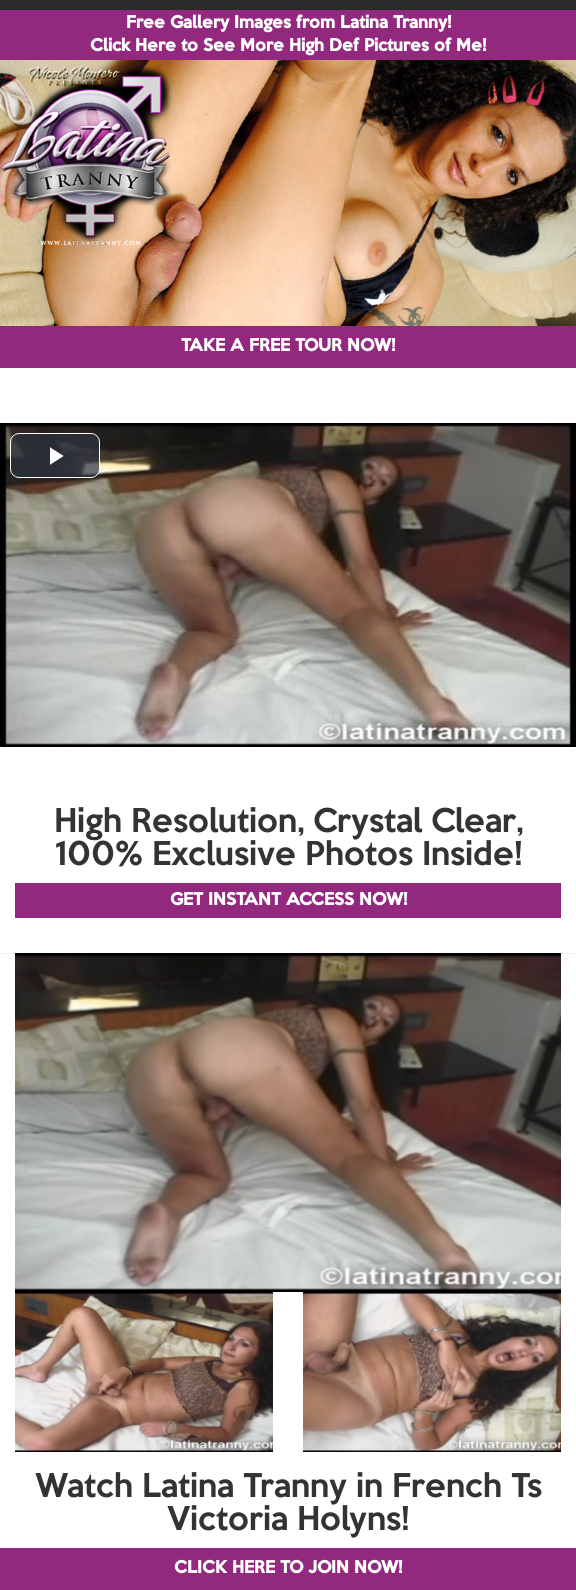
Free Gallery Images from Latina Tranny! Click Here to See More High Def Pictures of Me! (288, 35)
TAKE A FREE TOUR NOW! (288, 346)
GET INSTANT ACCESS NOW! (288, 900)
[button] (55, 455)
